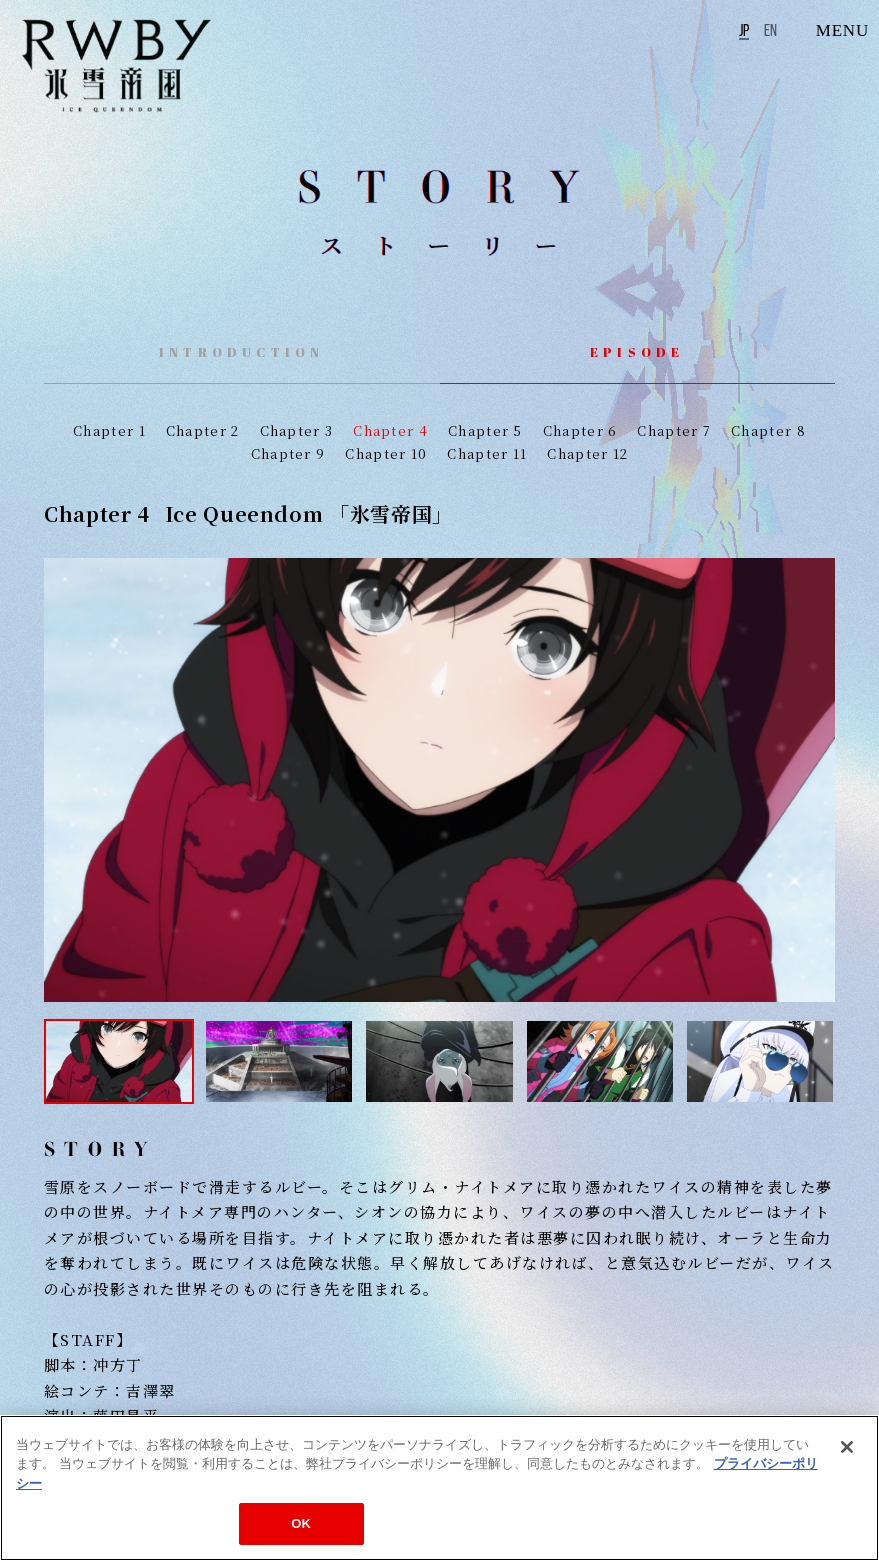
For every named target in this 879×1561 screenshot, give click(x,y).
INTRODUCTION (241, 352)
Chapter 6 (580, 430)
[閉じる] (847, 1447)
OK (301, 1523)
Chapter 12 (587, 453)
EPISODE (637, 352)
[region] (439, 1488)
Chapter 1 (109, 430)
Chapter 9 (288, 453)
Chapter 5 (485, 430)
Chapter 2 (203, 430)
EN (770, 30)
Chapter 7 (674, 430)
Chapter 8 (768, 430)
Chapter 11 (487, 453)
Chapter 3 (297, 430)
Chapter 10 (386, 453)
